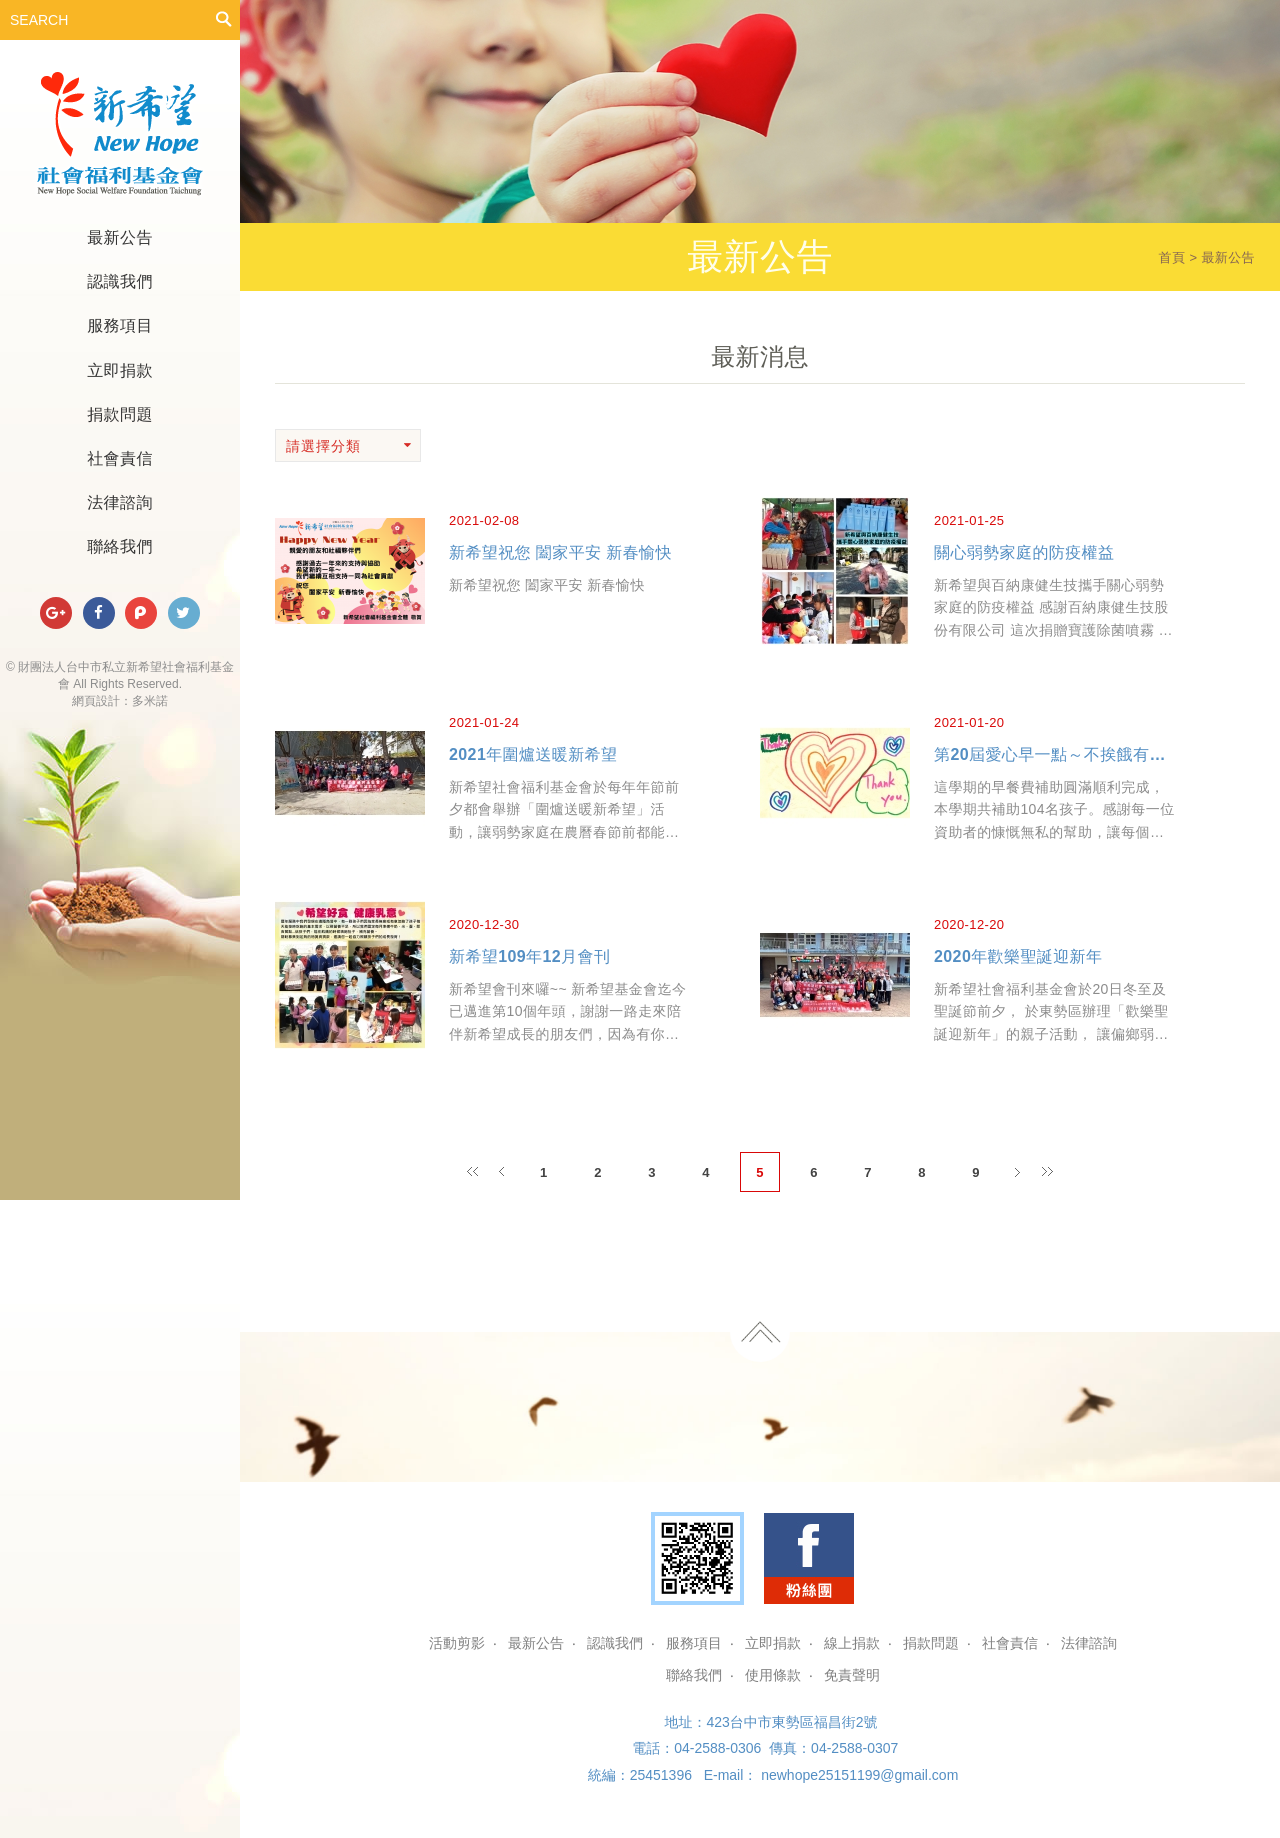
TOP (760, 1332)
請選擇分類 (349, 446)
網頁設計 (96, 701)
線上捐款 (852, 1643)
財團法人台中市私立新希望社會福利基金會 (120, 134)
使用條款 (773, 1675)
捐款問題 (120, 414)
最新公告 (120, 237)
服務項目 (120, 325)
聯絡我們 (120, 546)
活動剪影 (457, 1643)
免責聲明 (852, 1675)
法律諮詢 (120, 502)
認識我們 (120, 281)
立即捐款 (120, 370)
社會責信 (120, 458)
